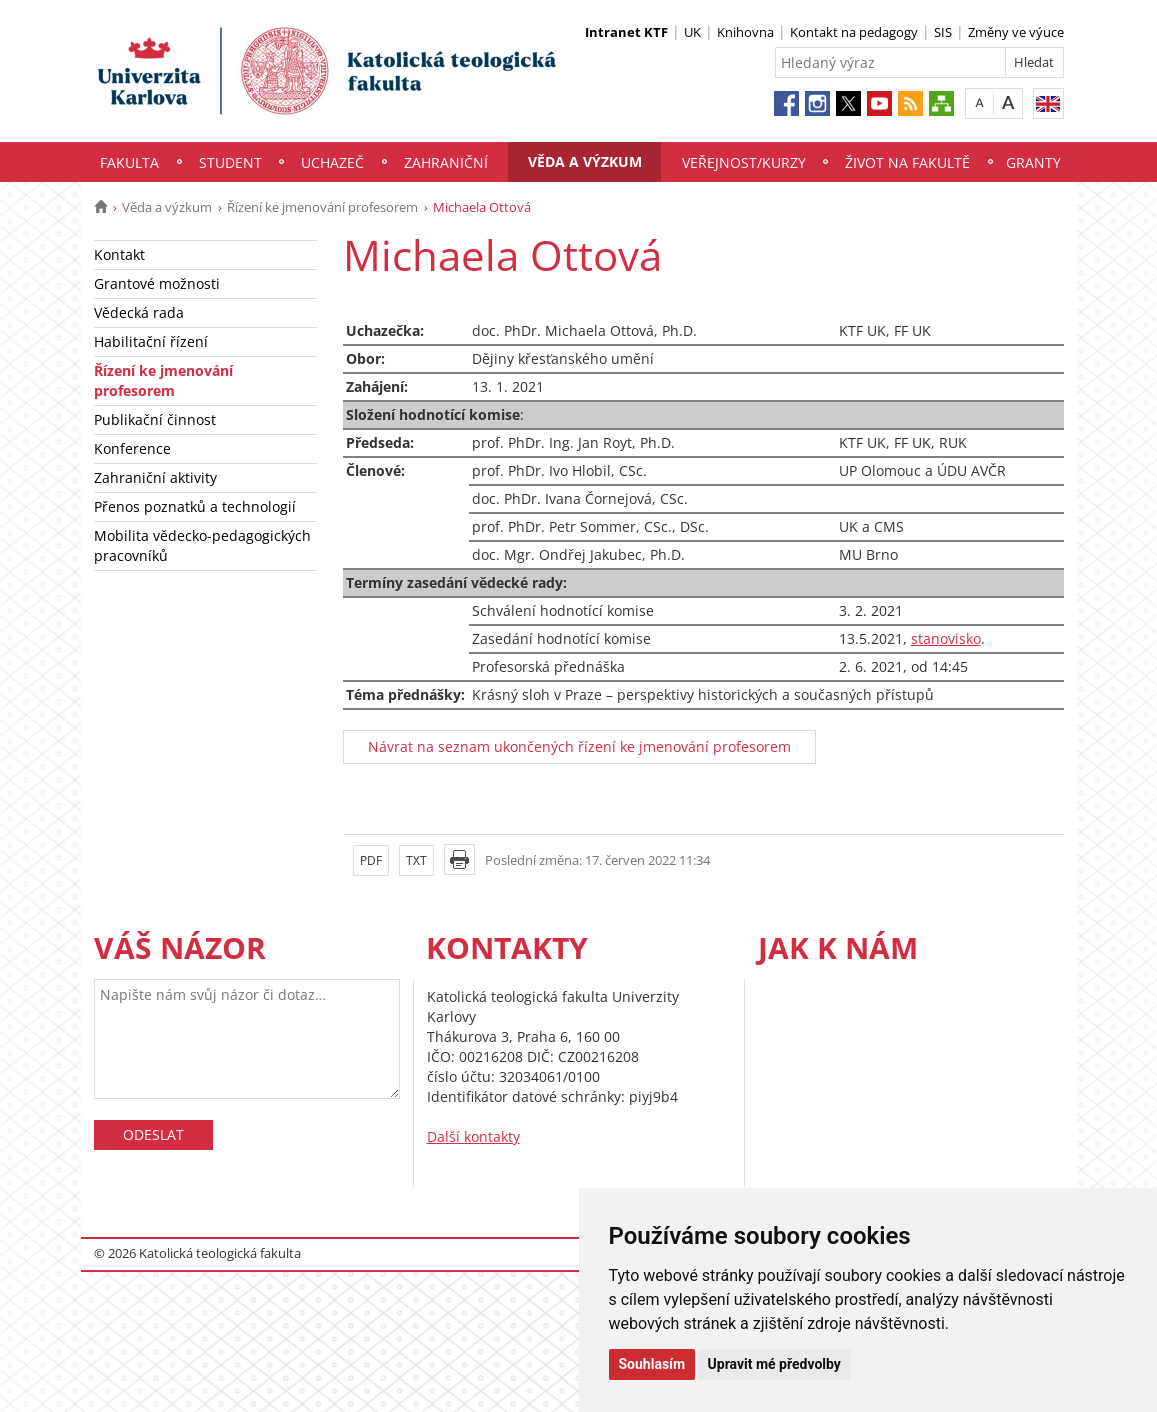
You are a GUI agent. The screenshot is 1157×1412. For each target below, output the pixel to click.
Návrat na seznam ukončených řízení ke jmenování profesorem (579, 746)
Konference (132, 448)
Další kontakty (473, 1136)
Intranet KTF (626, 32)
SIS (943, 32)
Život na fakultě (907, 162)
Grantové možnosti (157, 283)
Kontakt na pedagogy (854, 32)
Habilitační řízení (151, 341)
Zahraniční (446, 162)
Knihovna (745, 32)
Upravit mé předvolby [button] (774, 1364)
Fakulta (129, 162)
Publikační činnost (155, 419)
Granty (1033, 162)
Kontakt (119, 254)
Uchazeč (332, 162)
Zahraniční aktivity (155, 477)
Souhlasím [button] (652, 1364)
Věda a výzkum (585, 161)
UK (692, 32)
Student (230, 162)
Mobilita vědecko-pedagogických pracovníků (202, 545)
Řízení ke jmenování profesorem (322, 207)
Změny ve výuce (1016, 32)
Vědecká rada (139, 312)
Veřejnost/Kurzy (744, 162)
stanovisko (946, 638)
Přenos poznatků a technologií (195, 506)
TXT (416, 860)
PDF (371, 860)
